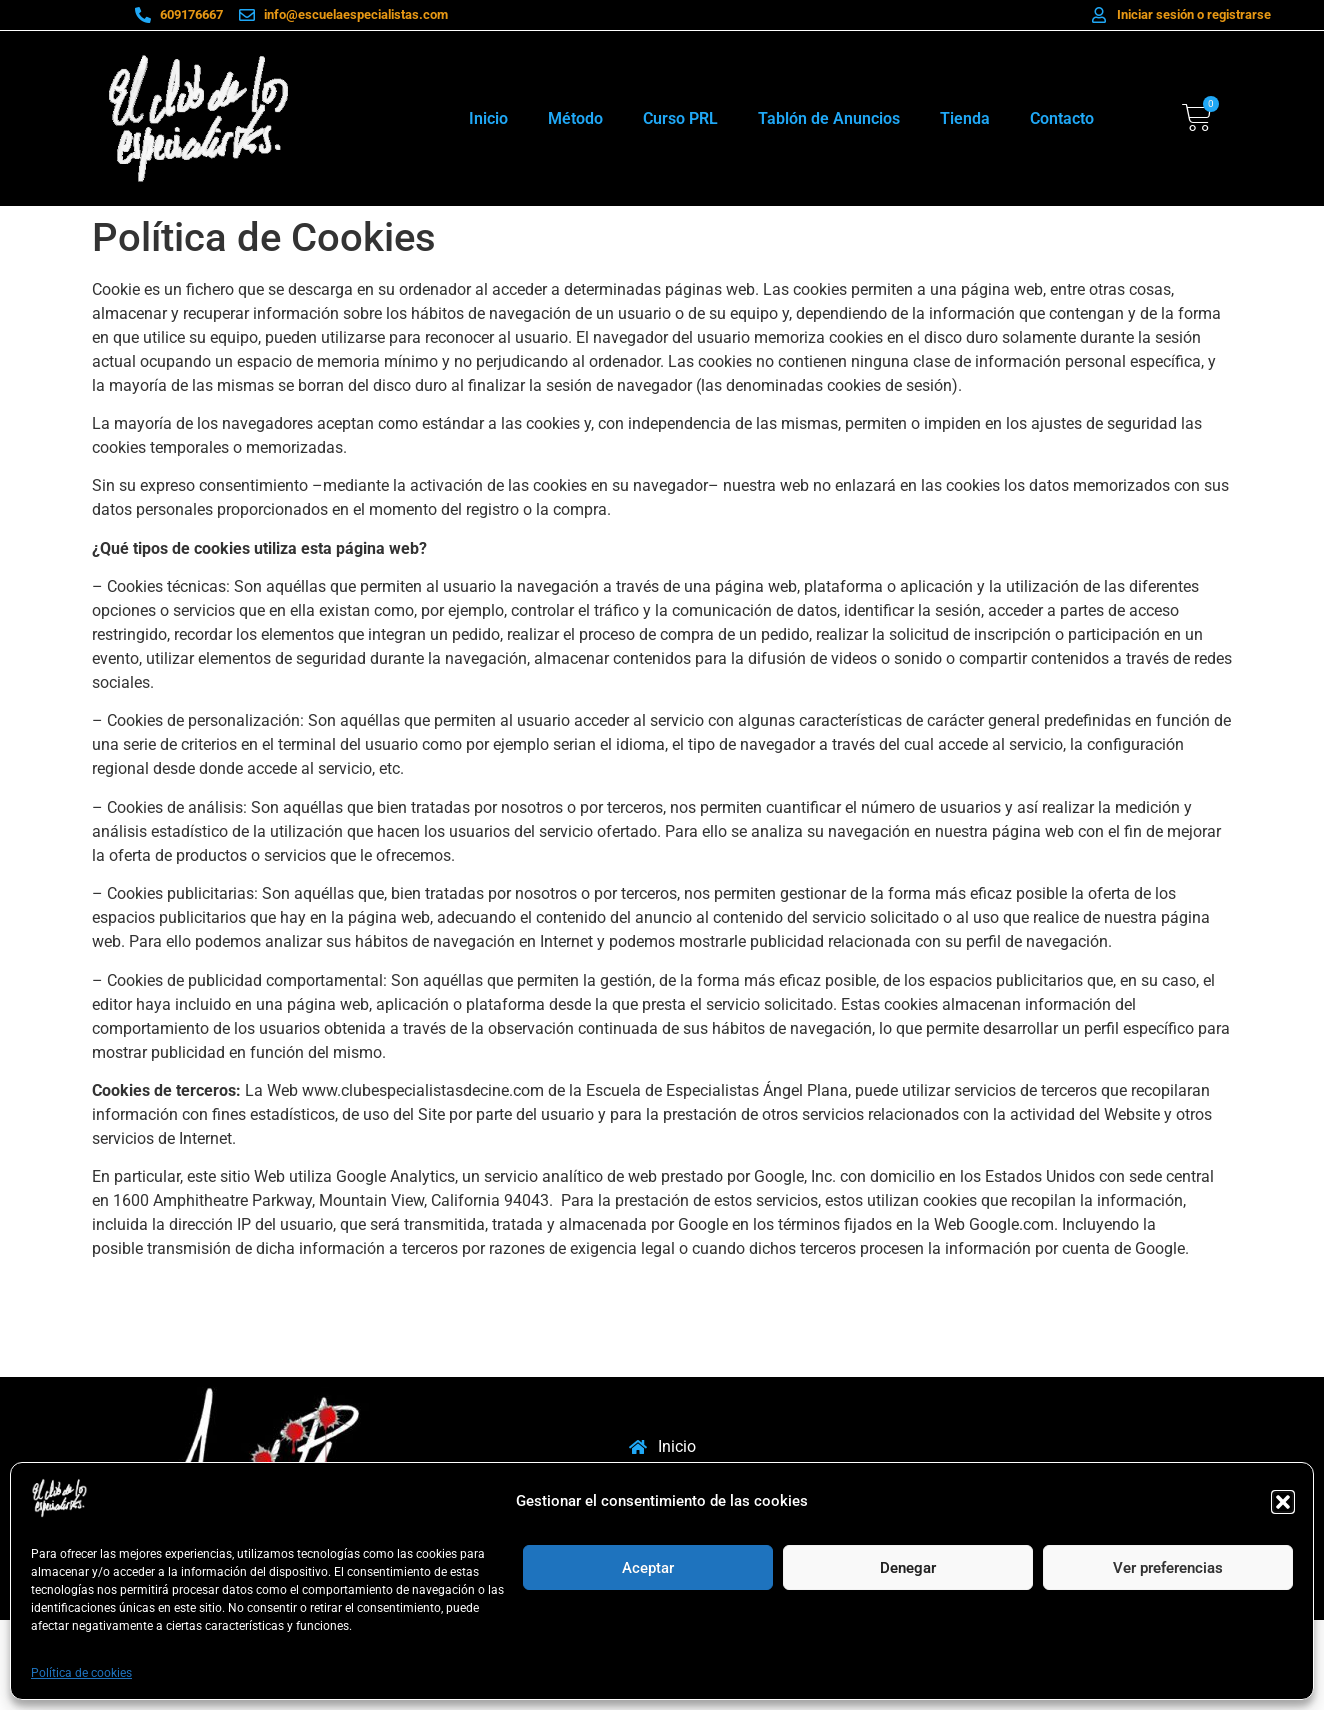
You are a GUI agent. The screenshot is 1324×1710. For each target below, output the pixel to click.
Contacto (1062, 118)
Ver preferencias (1168, 1568)
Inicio (488, 118)
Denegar (908, 1568)
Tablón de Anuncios (829, 118)
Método (575, 118)
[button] (1283, 1502)
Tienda (965, 118)
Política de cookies (81, 1673)
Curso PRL (680, 118)
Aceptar (648, 1568)
